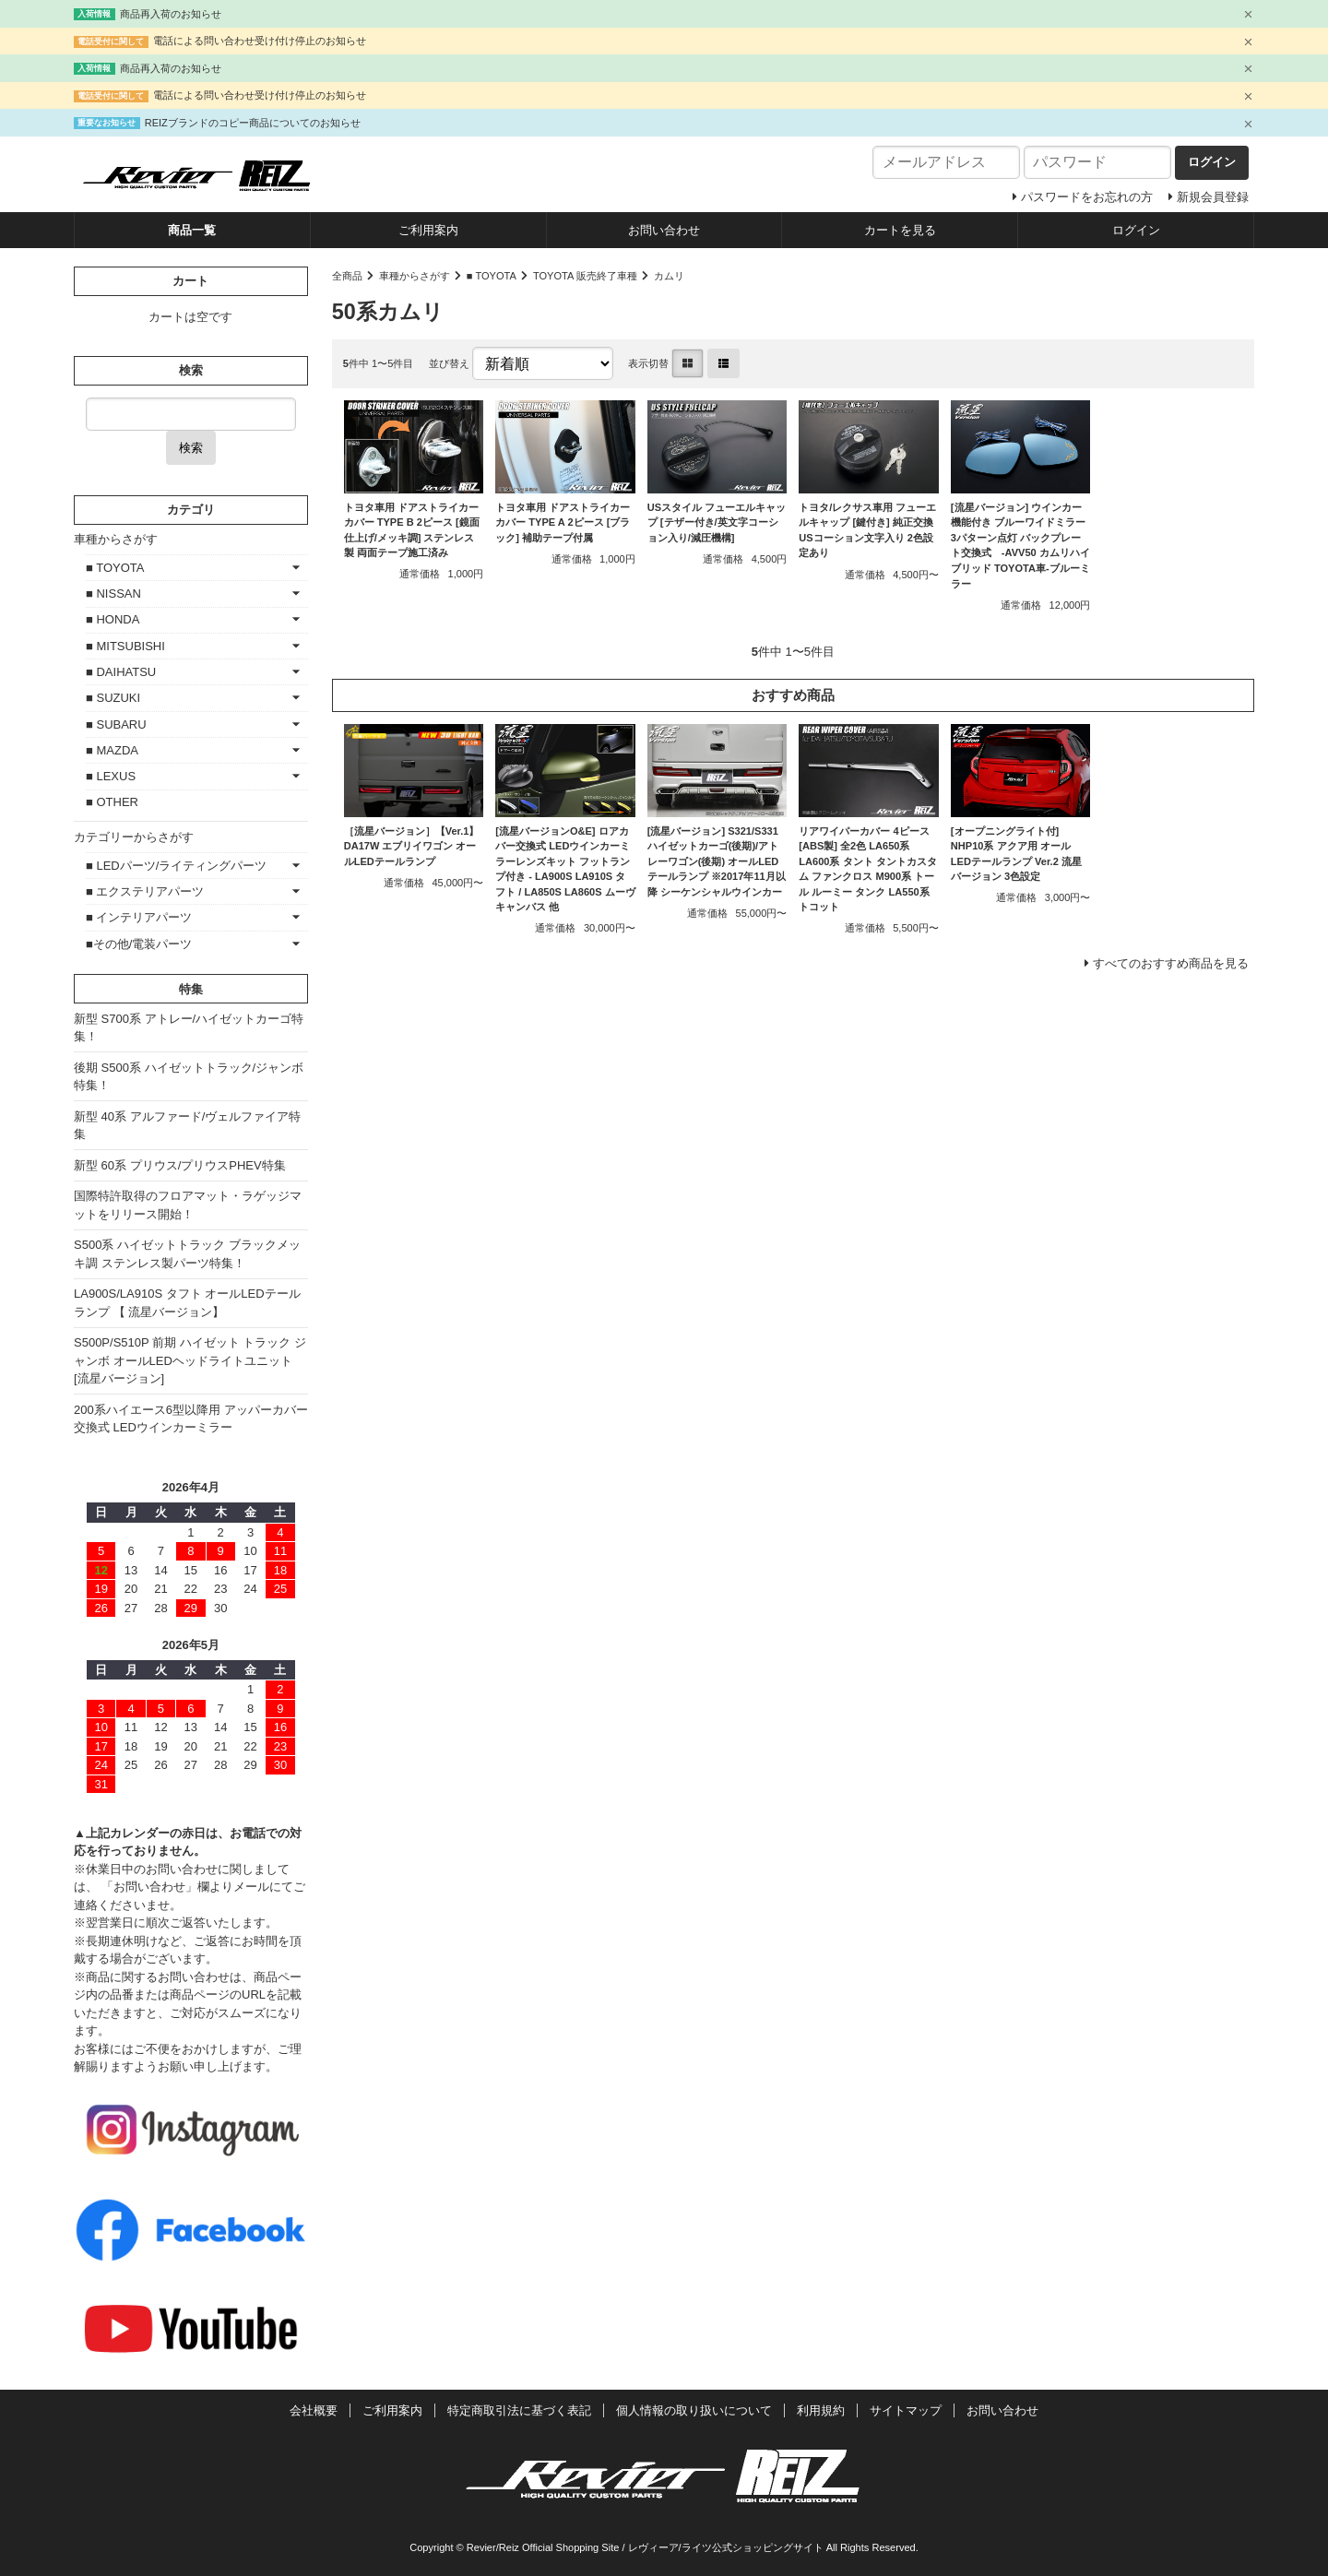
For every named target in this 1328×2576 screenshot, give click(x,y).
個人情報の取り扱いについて (694, 2410)
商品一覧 (192, 230)
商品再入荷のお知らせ (170, 13)
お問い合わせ (664, 230)
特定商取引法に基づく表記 (519, 2410)
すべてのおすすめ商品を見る (1171, 963)
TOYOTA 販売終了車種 (585, 275)
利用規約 (821, 2410)
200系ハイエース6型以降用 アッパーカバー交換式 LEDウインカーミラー (191, 1419)
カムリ (669, 275)
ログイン (1136, 230)
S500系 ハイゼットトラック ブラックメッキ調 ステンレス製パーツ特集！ (187, 1254)
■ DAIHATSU (121, 672)
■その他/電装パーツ (139, 944)
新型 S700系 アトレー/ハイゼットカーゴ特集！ (188, 1028)
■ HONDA (112, 619)
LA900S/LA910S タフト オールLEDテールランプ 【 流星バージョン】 (187, 1303)
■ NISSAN (113, 593)
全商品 (347, 275)
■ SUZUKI (113, 698)
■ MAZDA (112, 750)
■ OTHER (112, 802)
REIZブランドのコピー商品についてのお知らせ (253, 122)
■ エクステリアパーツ (145, 891)
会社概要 (314, 2410)
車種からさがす (414, 275)
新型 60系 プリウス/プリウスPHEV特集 (180, 1165)
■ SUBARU (116, 724)
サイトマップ (906, 2410)
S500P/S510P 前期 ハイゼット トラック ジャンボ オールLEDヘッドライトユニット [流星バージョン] (190, 1360)
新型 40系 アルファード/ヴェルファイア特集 (187, 1126)
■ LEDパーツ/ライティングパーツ (176, 866)
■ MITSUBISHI (125, 646)
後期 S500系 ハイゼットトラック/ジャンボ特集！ (188, 1077)
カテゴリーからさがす (134, 837)
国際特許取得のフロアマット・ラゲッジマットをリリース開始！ (188, 1205)
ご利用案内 (428, 230)
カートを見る (900, 230)
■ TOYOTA (491, 275)
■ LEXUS (111, 776)
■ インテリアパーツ (139, 917)
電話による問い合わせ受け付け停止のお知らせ (259, 40)
